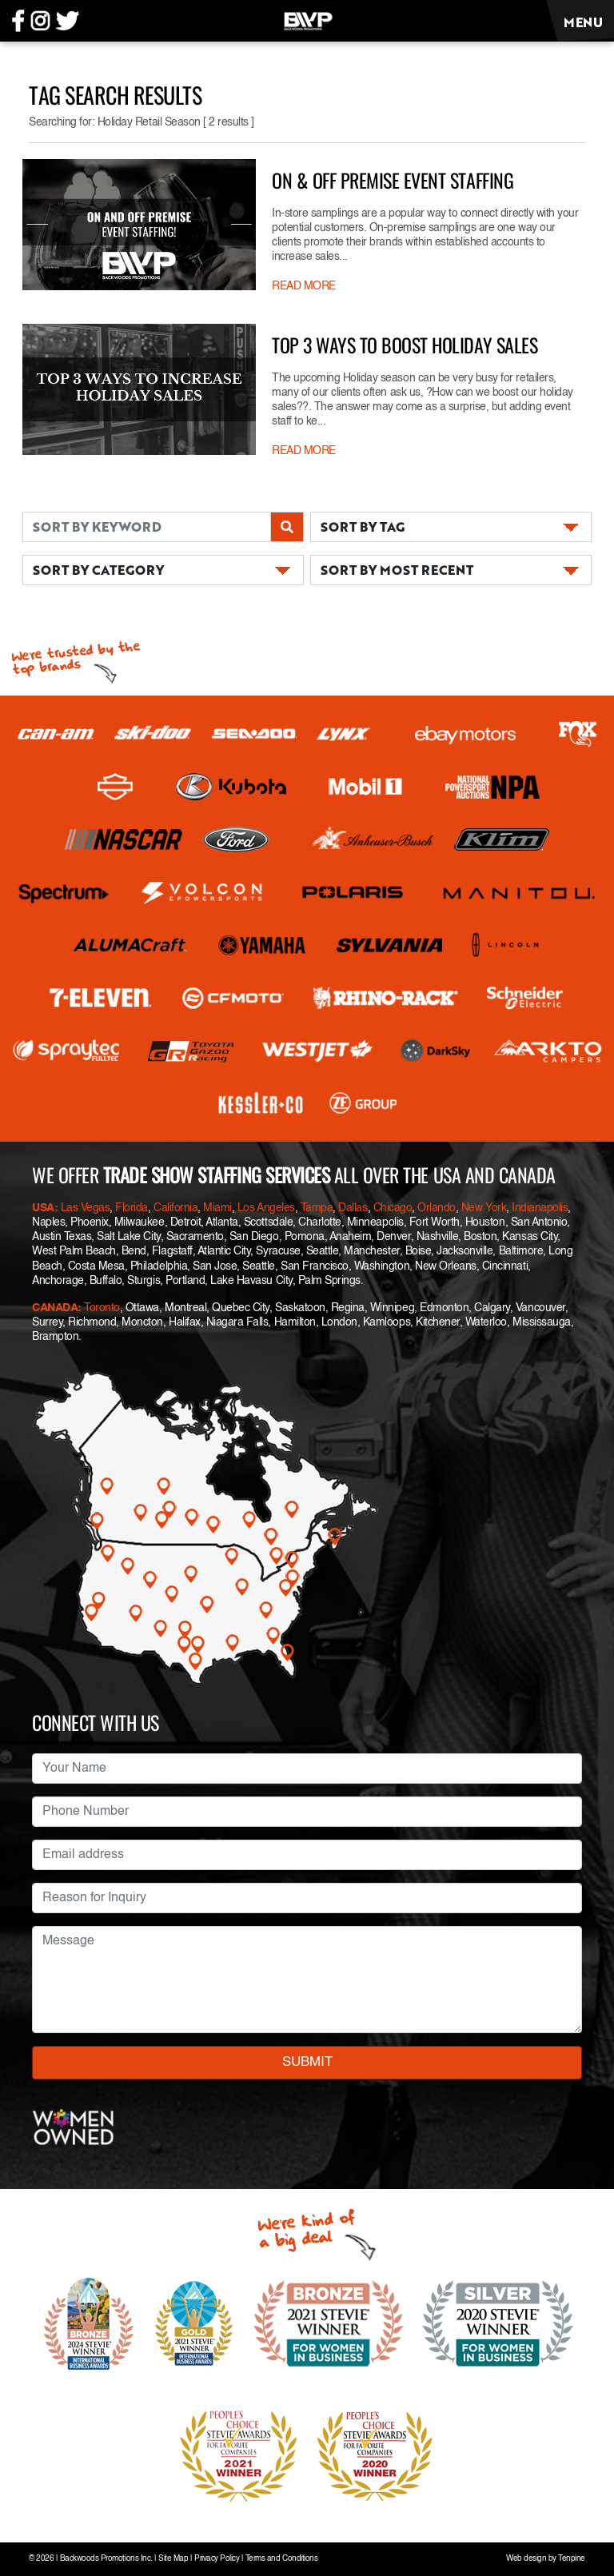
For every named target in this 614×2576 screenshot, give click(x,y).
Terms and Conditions (281, 2558)
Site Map (173, 2558)
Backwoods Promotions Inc (105, 2558)
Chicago (393, 1208)
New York (483, 1208)
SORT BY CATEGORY (98, 569)
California (175, 1208)
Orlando (436, 1208)
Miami (217, 1208)
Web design (526, 2558)
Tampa (317, 1208)
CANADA (55, 1308)
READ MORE (304, 286)
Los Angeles (266, 1208)
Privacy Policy (216, 2558)
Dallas (352, 1208)
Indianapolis (540, 1208)
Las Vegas (85, 1208)
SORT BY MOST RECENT (397, 569)
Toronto (102, 1308)
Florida (131, 1208)
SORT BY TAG (363, 526)
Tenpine (571, 2558)
